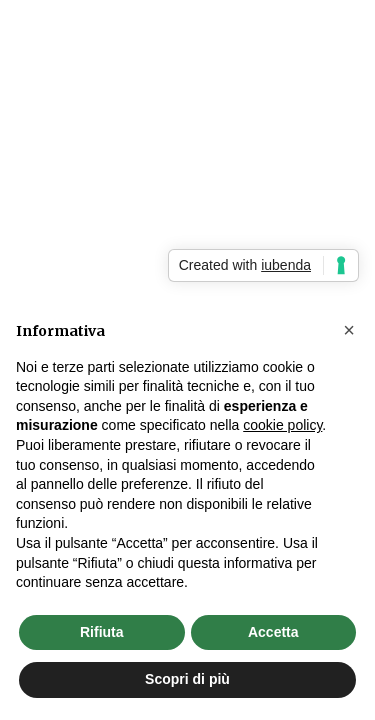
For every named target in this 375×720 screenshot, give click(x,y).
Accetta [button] (273, 632)
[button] (349, 330)
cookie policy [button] (282, 425)
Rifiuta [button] (102, 632)
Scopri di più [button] (187, 679)
